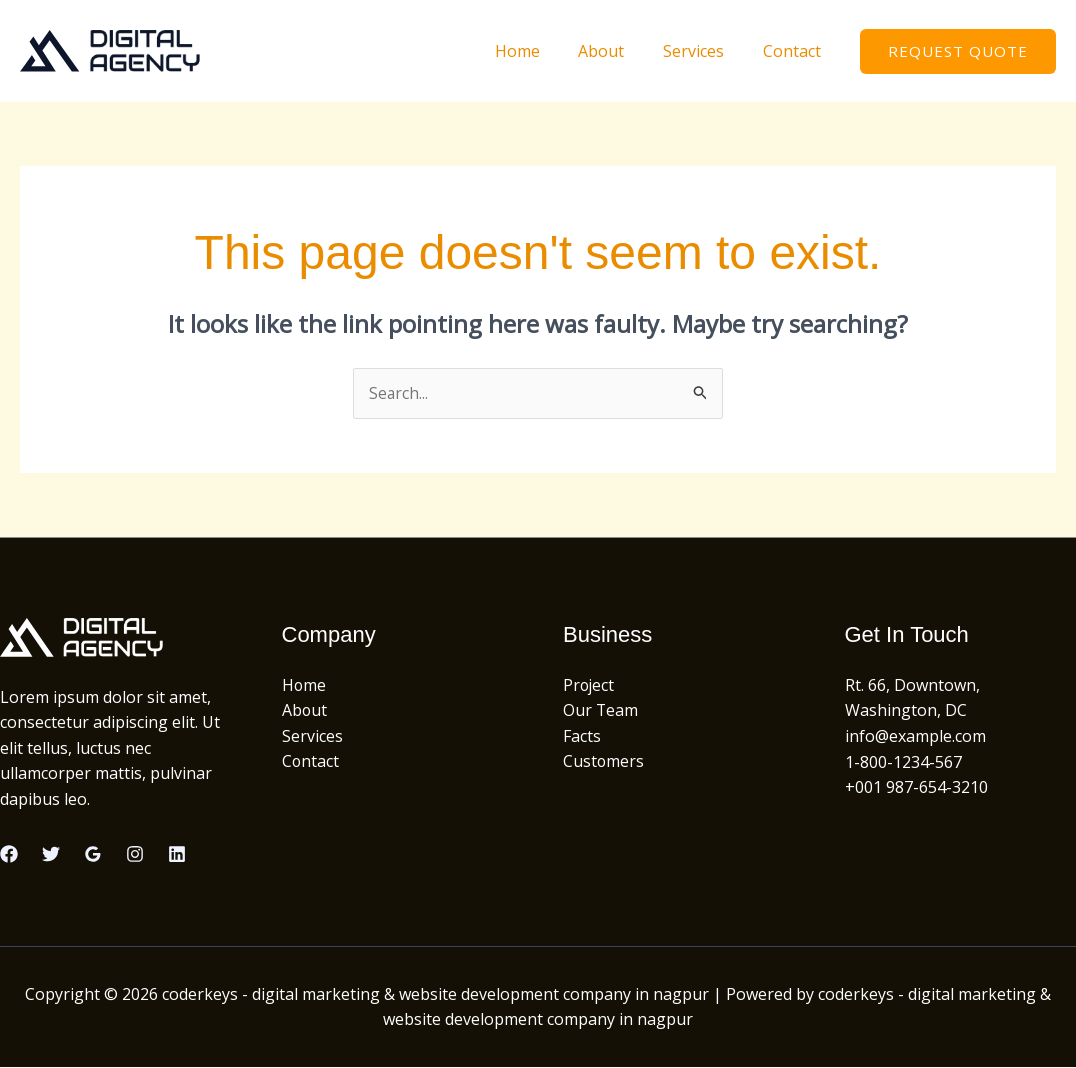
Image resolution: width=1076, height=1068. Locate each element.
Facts (582, 736)
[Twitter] (51, 855)
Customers (604, 762)
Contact (795, 51)
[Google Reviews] (93, 855)
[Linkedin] (177, 855)
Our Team (601, 711)
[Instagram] (135, 855)
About (618, 51)
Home (540, 51)
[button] (958, 51)
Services (703, 51)
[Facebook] (9, 855)
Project (589, 685)
